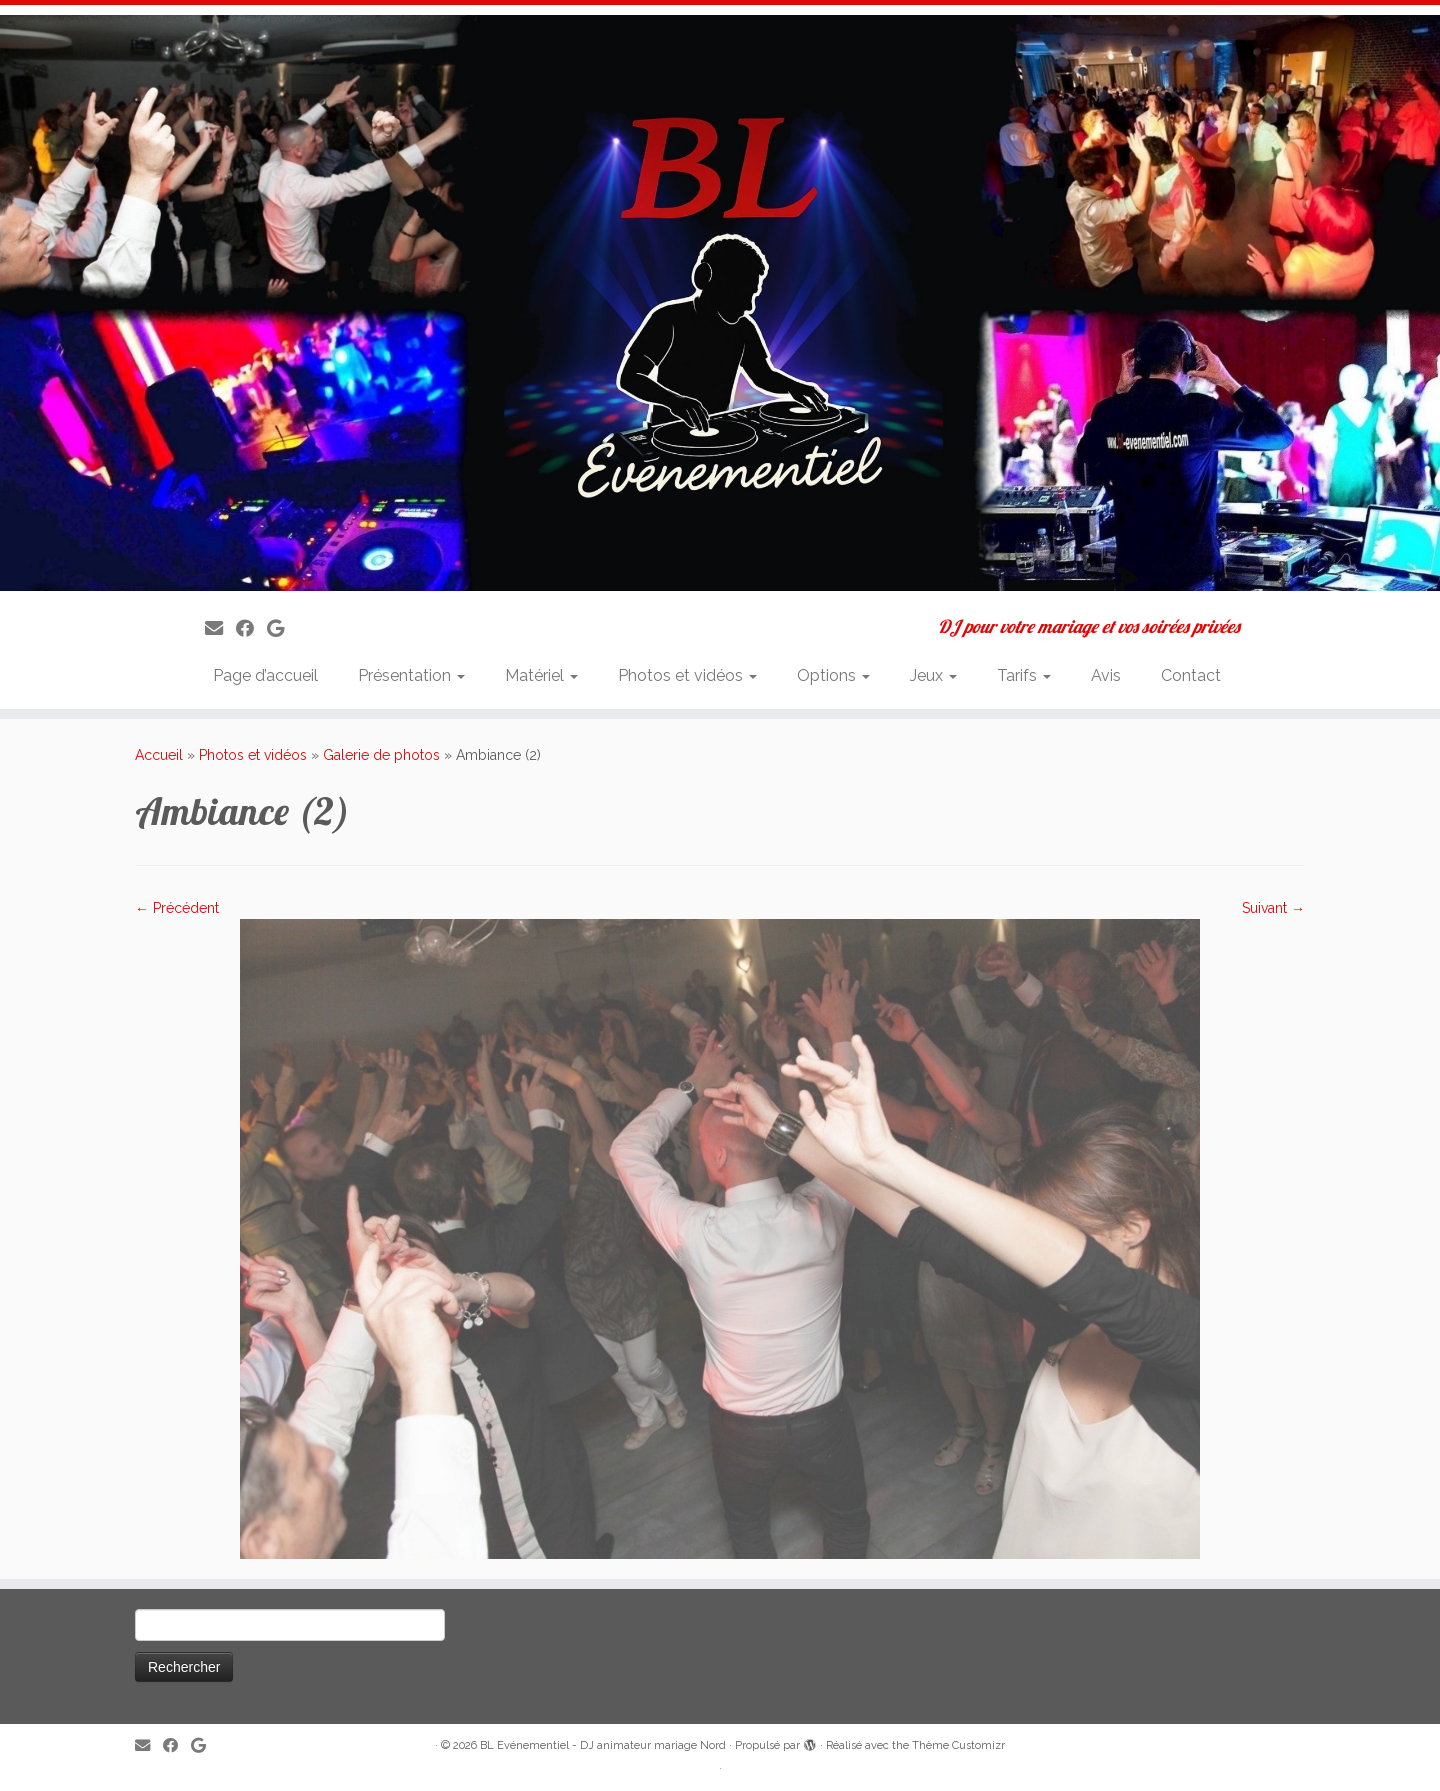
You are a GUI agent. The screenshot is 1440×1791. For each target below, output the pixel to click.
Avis (1106, 675)
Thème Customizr (958, 1745)
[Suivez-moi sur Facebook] (251, 628)
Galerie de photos (381, 755)
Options (833, 675)
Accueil (159, 755)
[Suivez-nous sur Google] (282, 628)
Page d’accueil (265, 675)
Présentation (411, 675)
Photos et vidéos (687, 675)
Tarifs (1024, 675)
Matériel (541, 675)
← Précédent (177, 908)
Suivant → (1273, 908)
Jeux (933, 675)
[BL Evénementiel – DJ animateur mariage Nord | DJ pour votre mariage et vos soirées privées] (720, 303)
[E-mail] (220, 628)
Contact (1191, 675)
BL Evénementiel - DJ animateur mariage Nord (603, 1745)
